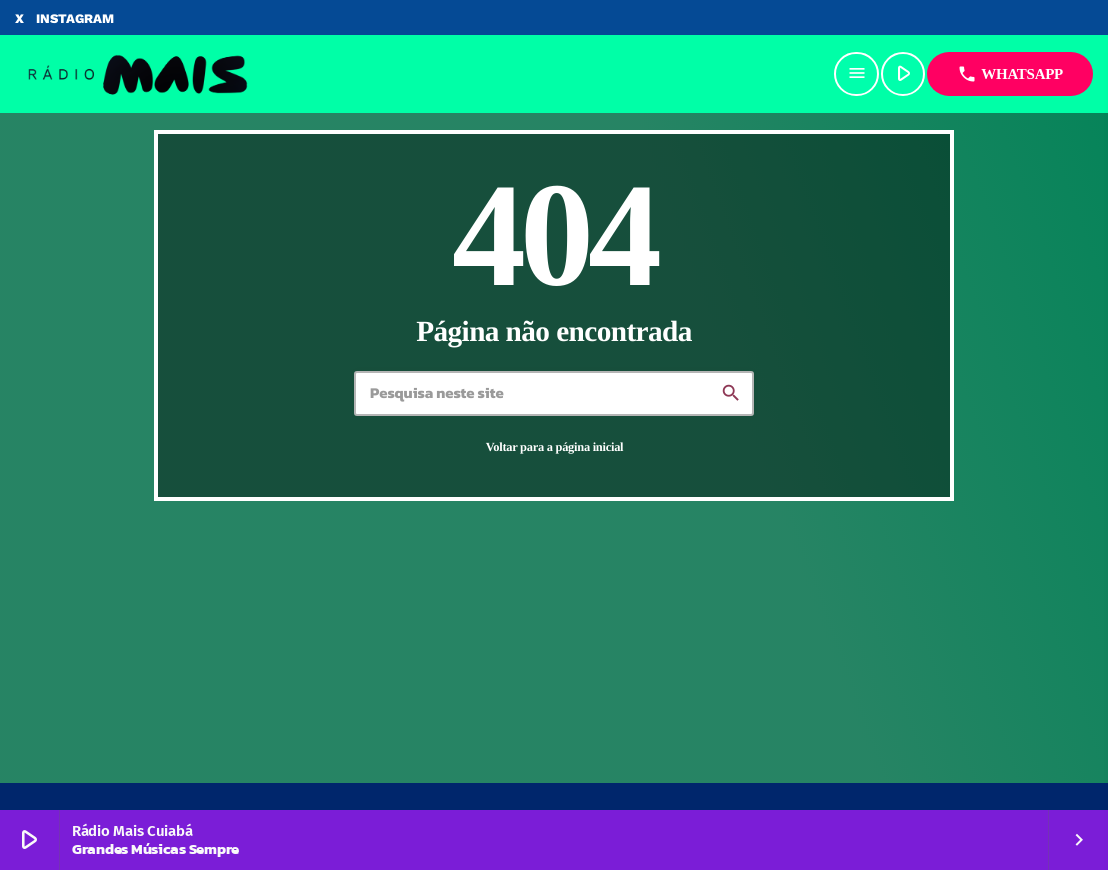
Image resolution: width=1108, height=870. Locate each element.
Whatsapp (1010, 74)
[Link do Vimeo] (136, 74)
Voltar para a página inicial (555, 447)
